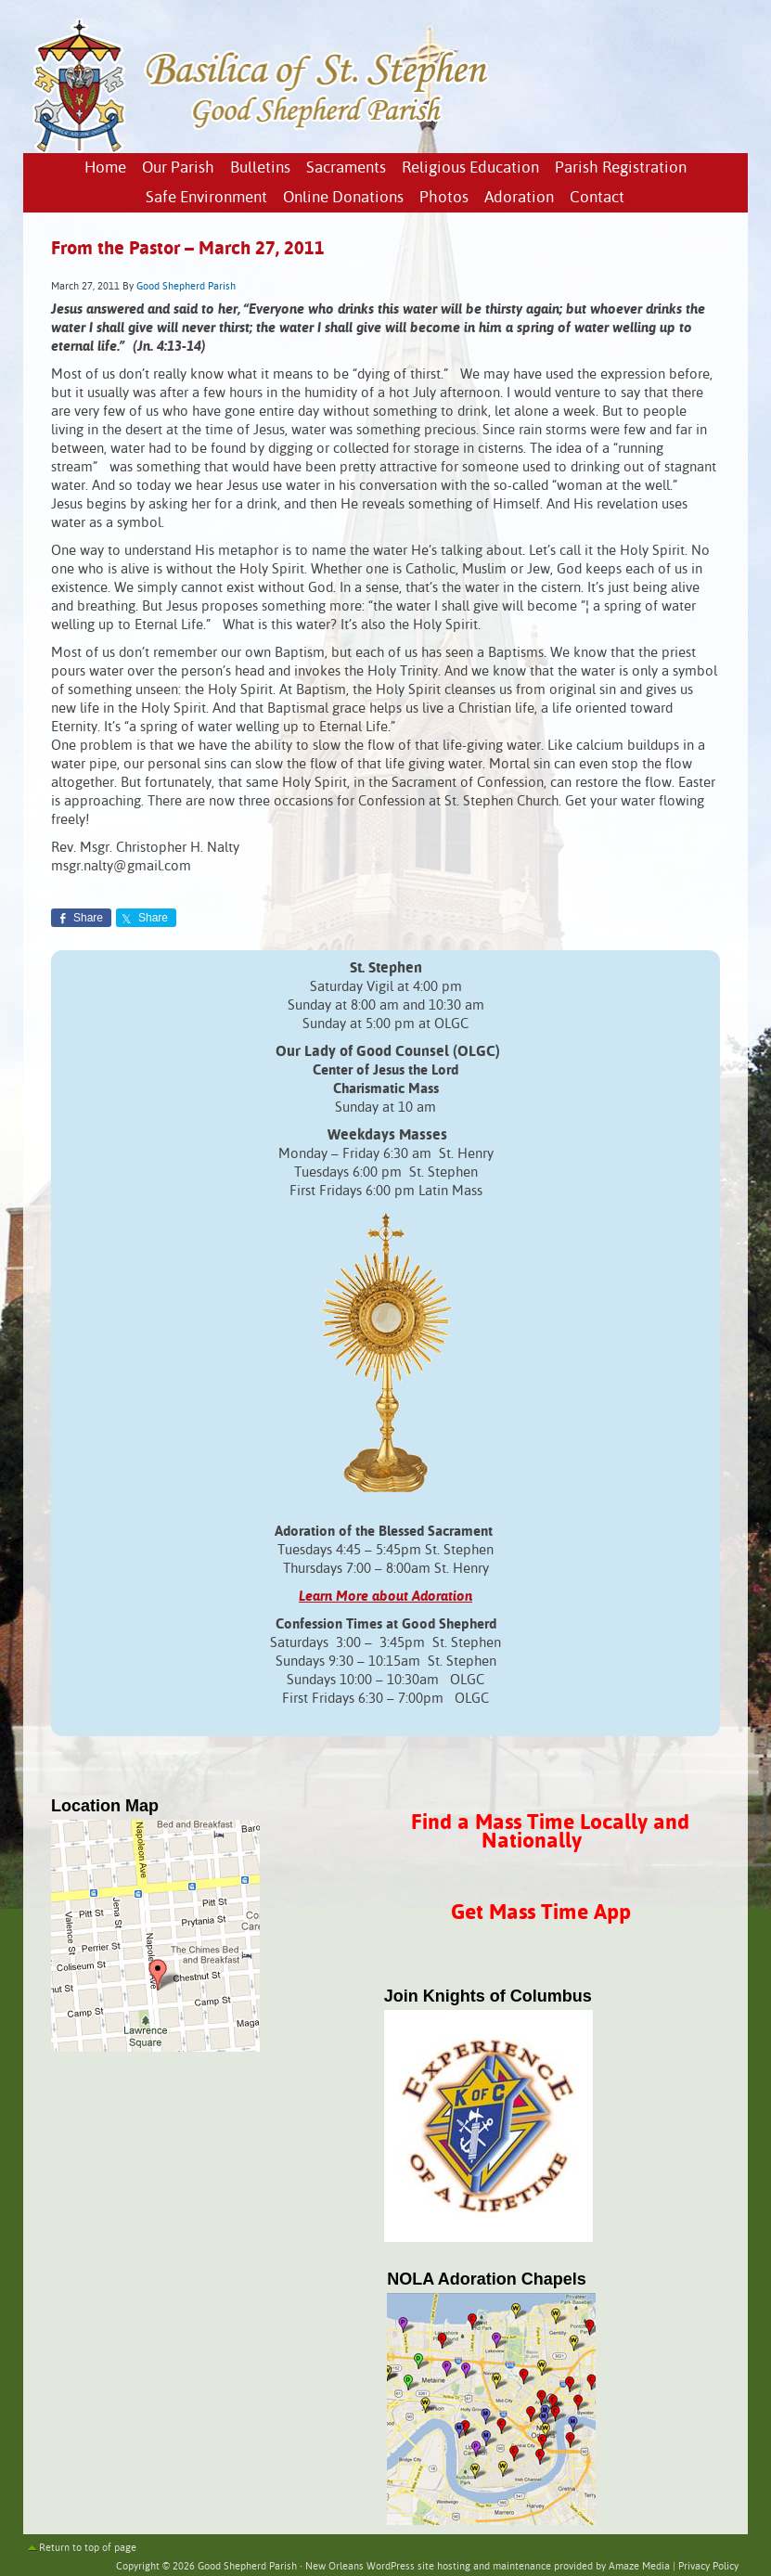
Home (105, 168)
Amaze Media (639, 2566)
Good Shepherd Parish (186, 286)
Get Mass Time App (541, 1913)
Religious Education (470, 168)
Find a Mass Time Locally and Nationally (550, 1832)
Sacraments (346, 168)
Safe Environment (206, 198)
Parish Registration (621, 168)
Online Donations (343, 198)
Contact (597, 198)
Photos (444, 198)
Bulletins (260, 168)
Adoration (519, 198)
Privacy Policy (708, 2566)
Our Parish (178, 168)
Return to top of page (87, 2548)
